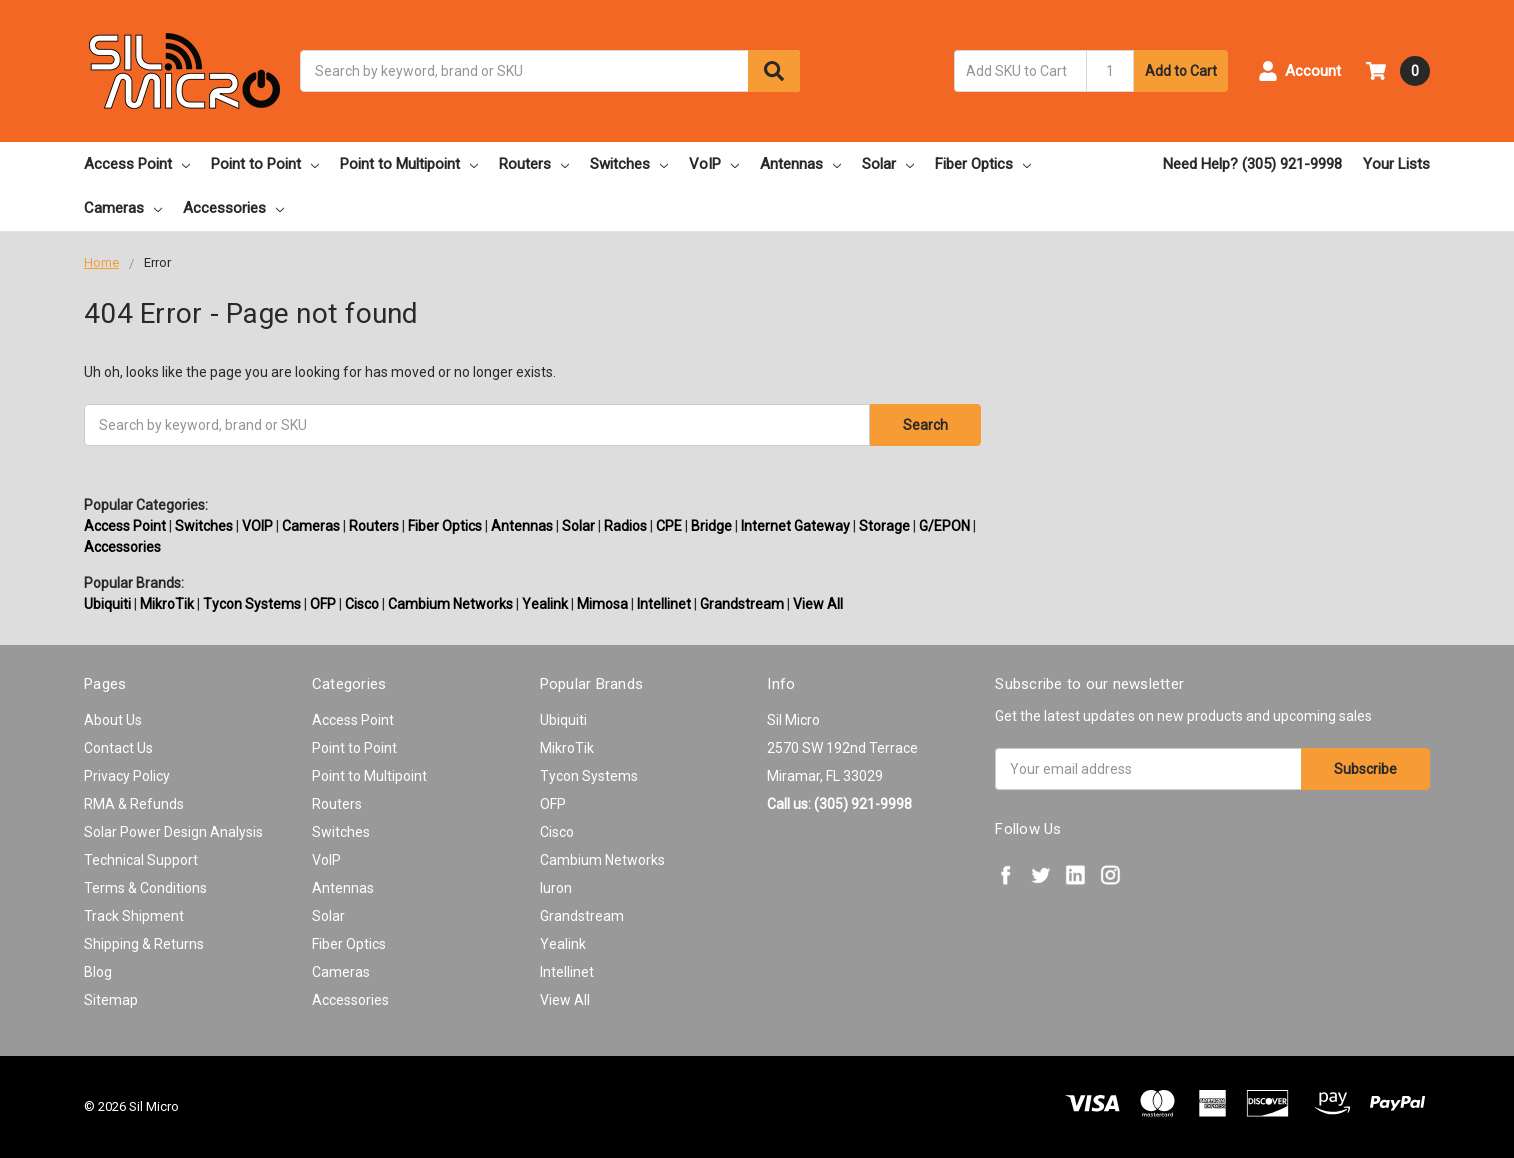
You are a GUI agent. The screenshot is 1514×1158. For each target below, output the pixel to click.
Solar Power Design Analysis (173, 832)
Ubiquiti (107, 604)
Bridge (711, 526)
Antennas (800, 164)
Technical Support (141, 860)
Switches (629, 164)
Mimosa (602, 604)
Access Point (137, 164)
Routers (534, 164)
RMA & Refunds (134, 804)
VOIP (257, 526)
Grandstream (742, 604)
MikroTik (167, 604)
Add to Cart (1181, 71)
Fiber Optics (983, 164)
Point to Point (265, 164)
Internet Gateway (795, 526)
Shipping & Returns (144, 944)
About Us (113, 720)
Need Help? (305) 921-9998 (1252, 164)
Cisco (362, 604)
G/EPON (944, 526)
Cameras (123, 208)
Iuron (556, 888)
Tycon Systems (252, 604)
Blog (98, 972)
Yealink (545, 604)
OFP (323, 604)
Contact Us (118, 748)
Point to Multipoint (409, 164)
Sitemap (111, 1000)
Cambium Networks (450, 604)
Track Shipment (134, 916)
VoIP (714, 164)
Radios (625, 526)
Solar (888, 164)
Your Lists (1396, 164)
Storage (884, 526)
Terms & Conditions (145, 888)
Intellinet (664, 604)
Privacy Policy (127, 776)
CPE (669, 526)
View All (818, 604)
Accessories (233, 208)
